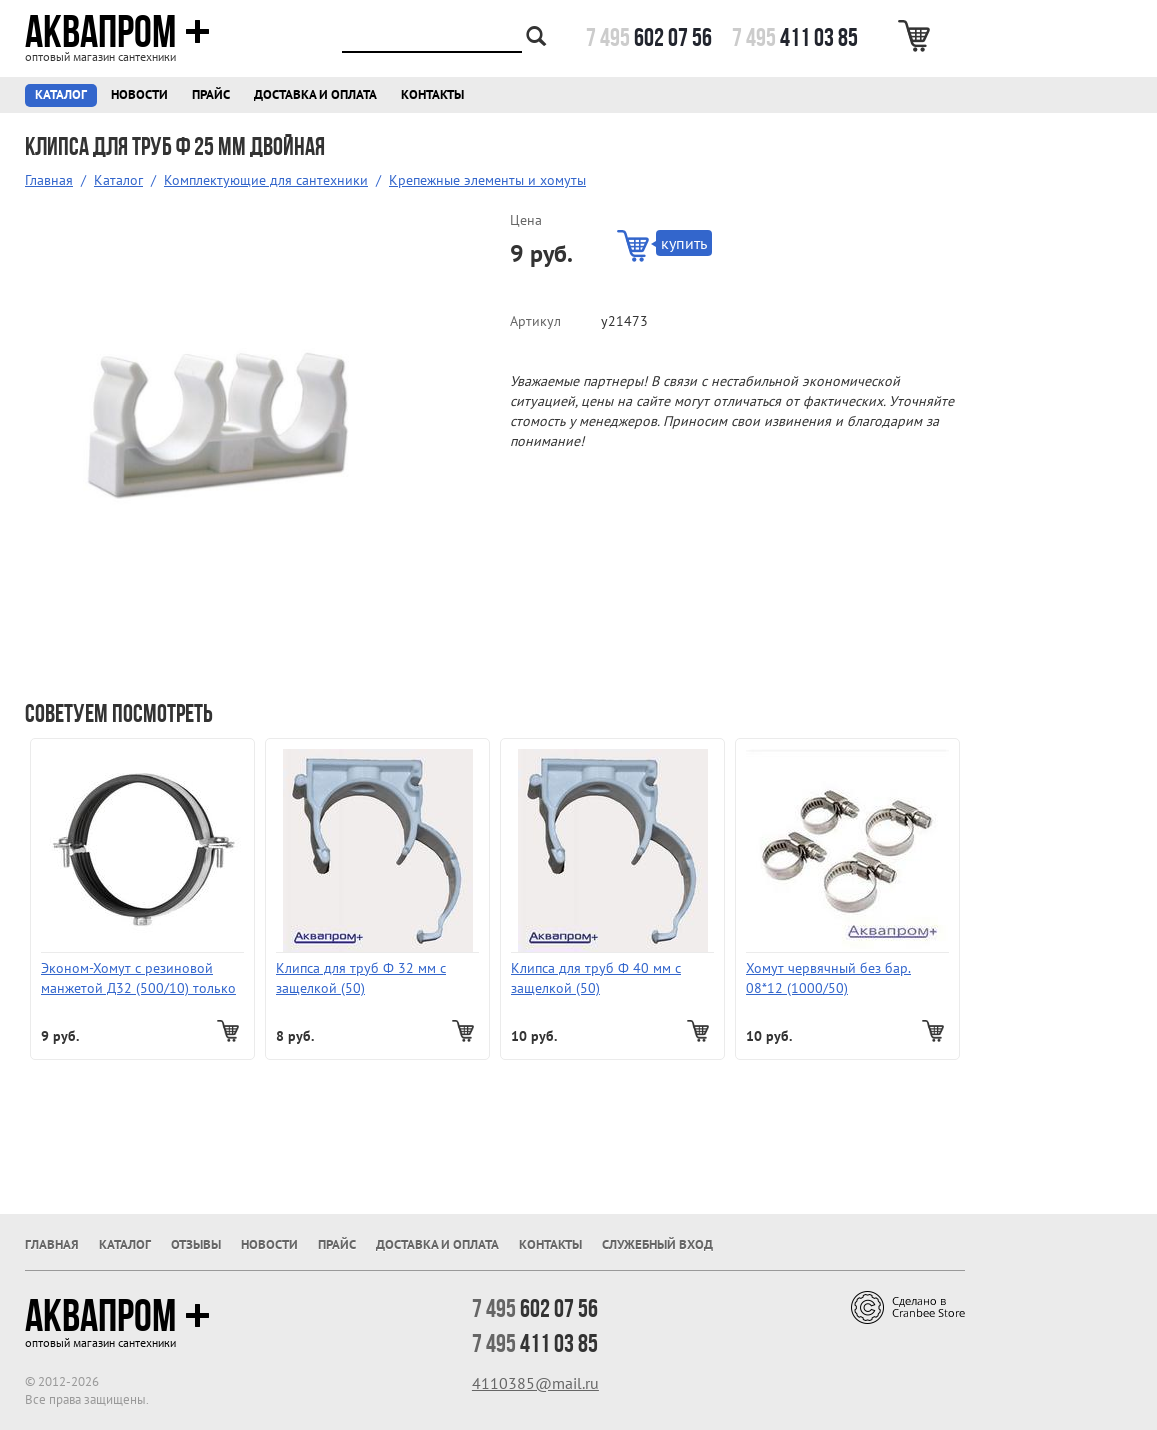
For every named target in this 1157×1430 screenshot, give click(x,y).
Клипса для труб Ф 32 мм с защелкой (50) (361, 978)
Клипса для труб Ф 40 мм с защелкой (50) (596, 978)
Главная (49, 180)
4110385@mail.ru (535, 1383)
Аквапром (117, 32)
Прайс (211, 94)
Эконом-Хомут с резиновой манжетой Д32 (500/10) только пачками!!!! (138, 978)
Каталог (61, 94)
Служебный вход (657, 1244)
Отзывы (196, 1244)
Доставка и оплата (315, 94)
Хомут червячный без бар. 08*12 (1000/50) (828, 978)
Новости (139, 94)
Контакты (432, 94)
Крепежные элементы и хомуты (487, 180)
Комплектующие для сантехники (266, 180)
